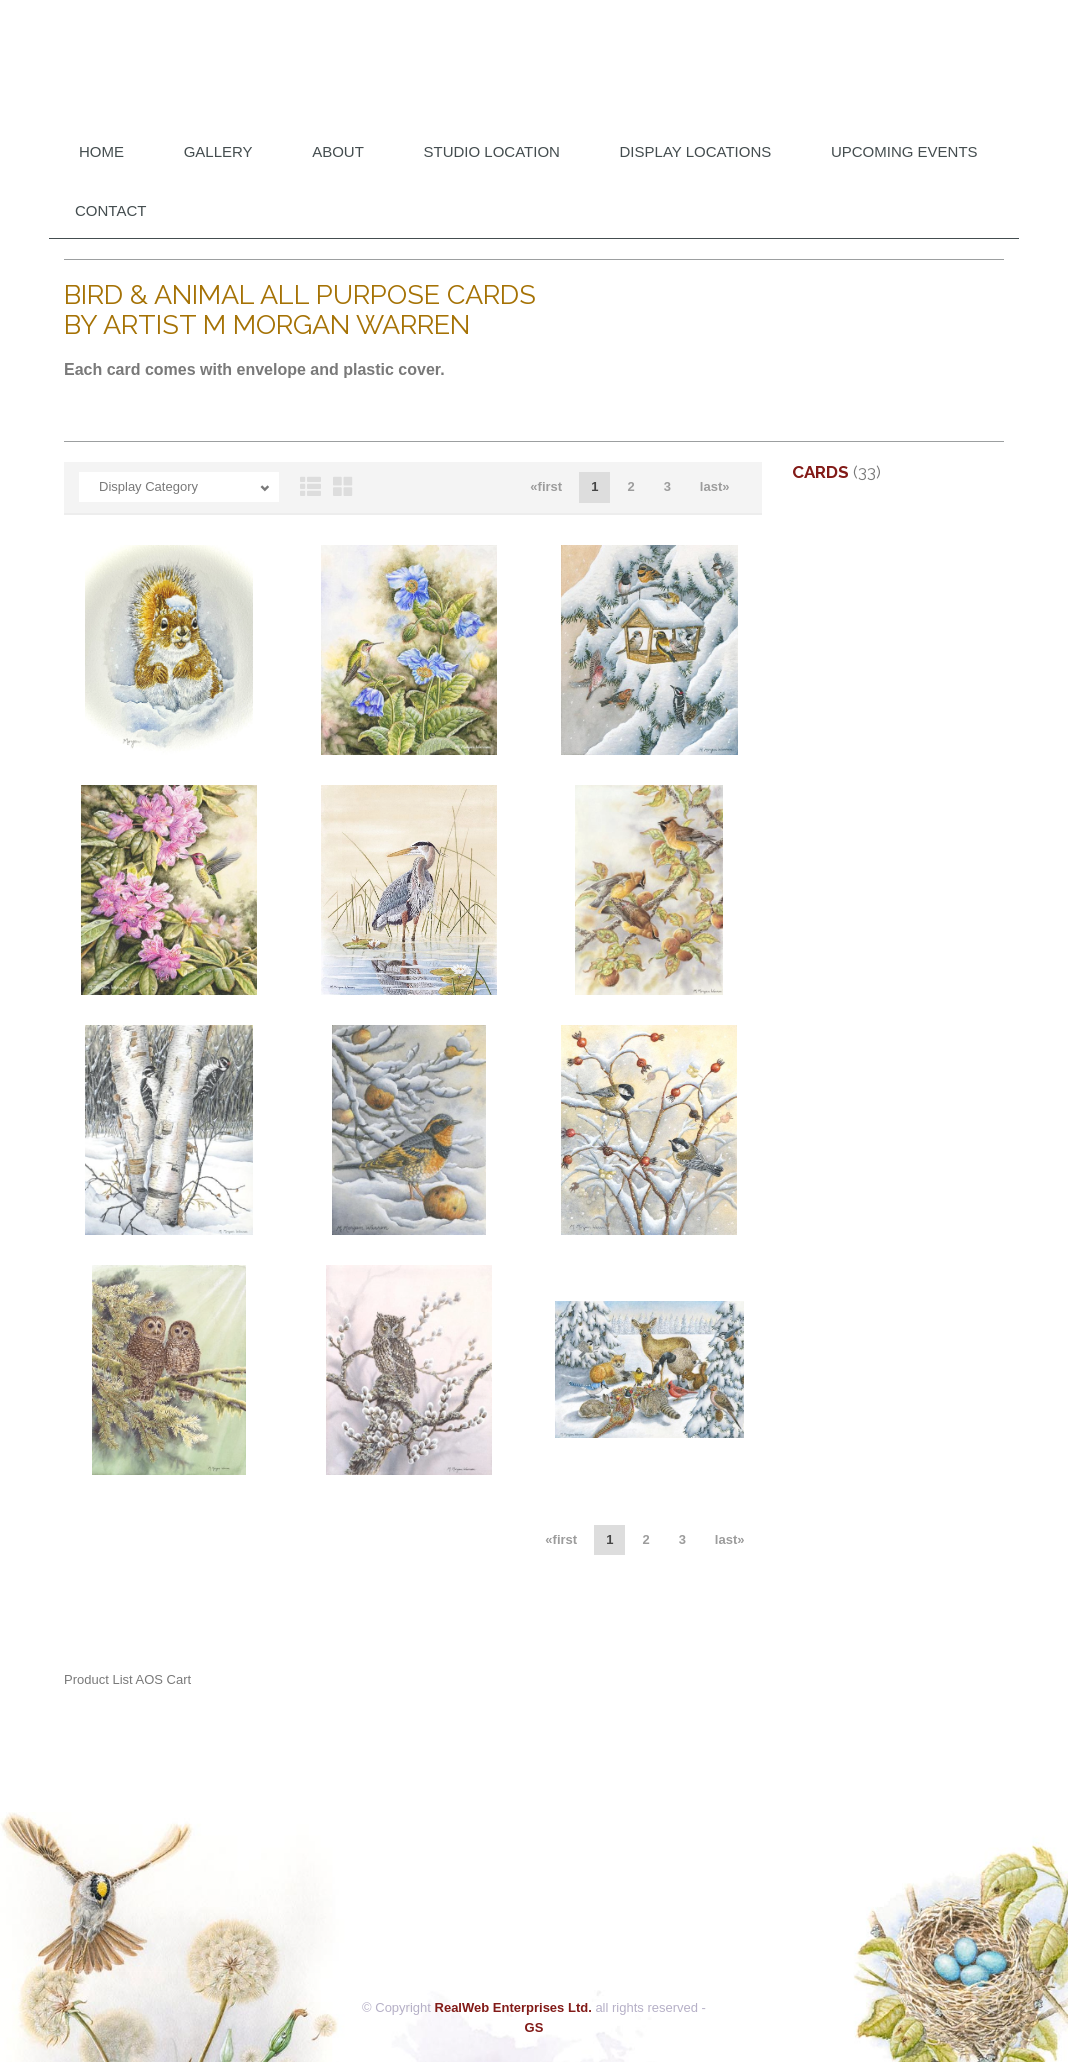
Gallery (218, 151)
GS (534, 2027)
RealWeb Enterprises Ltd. (513, 2007)
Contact (110, 210)
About (338, 151)
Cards (820, 472)
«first (546, 486)
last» (715, 486)
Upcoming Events (904, 151)
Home (101, 151)
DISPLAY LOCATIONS (696, 151)
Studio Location (492, 151)
